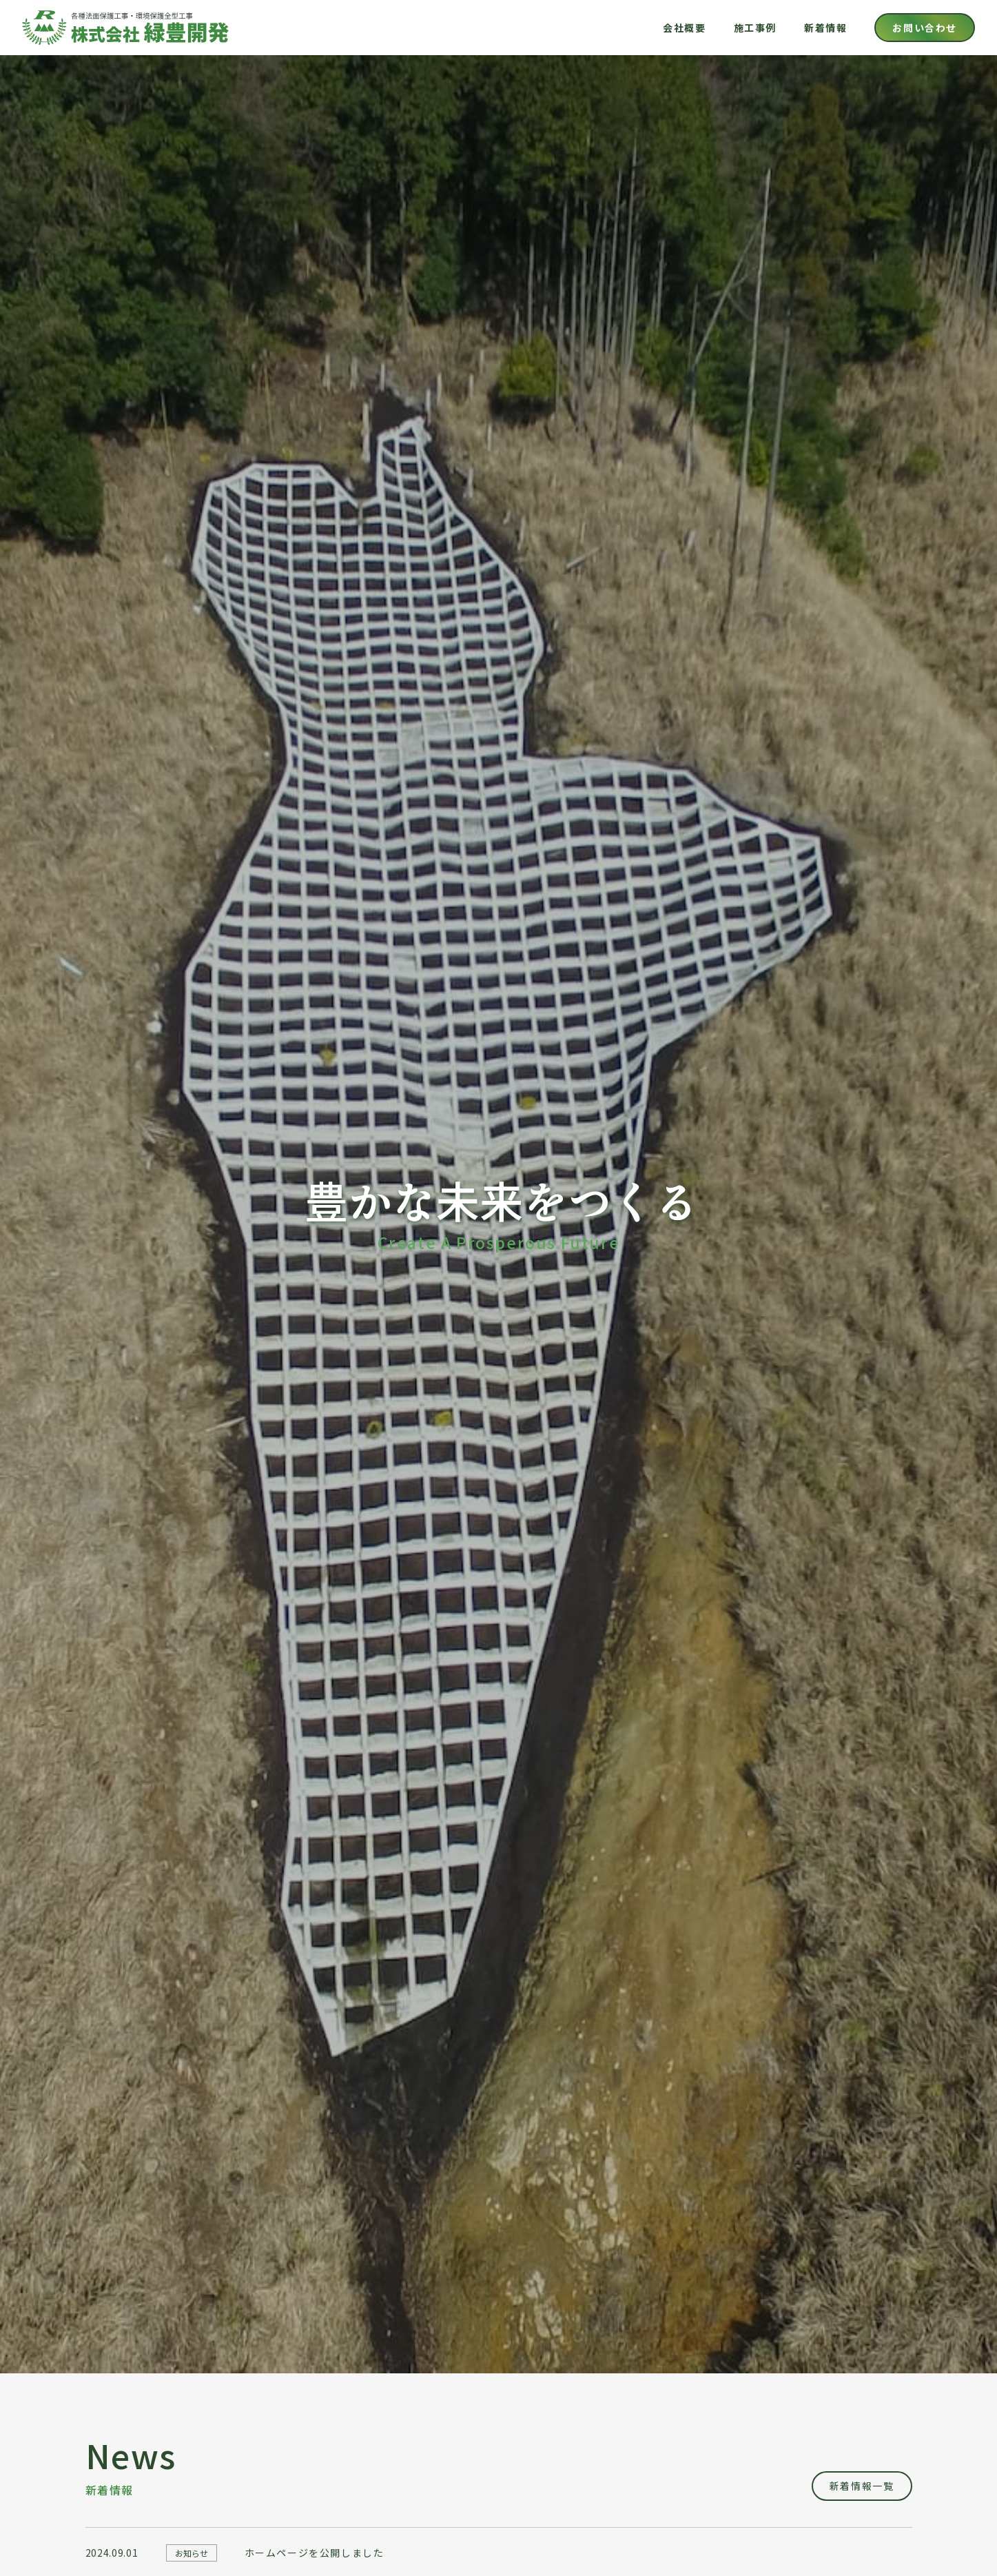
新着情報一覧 (862, 2486)
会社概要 (684, 27)
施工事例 (755, 27)
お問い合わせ (924, 27)
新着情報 (825, 27)
